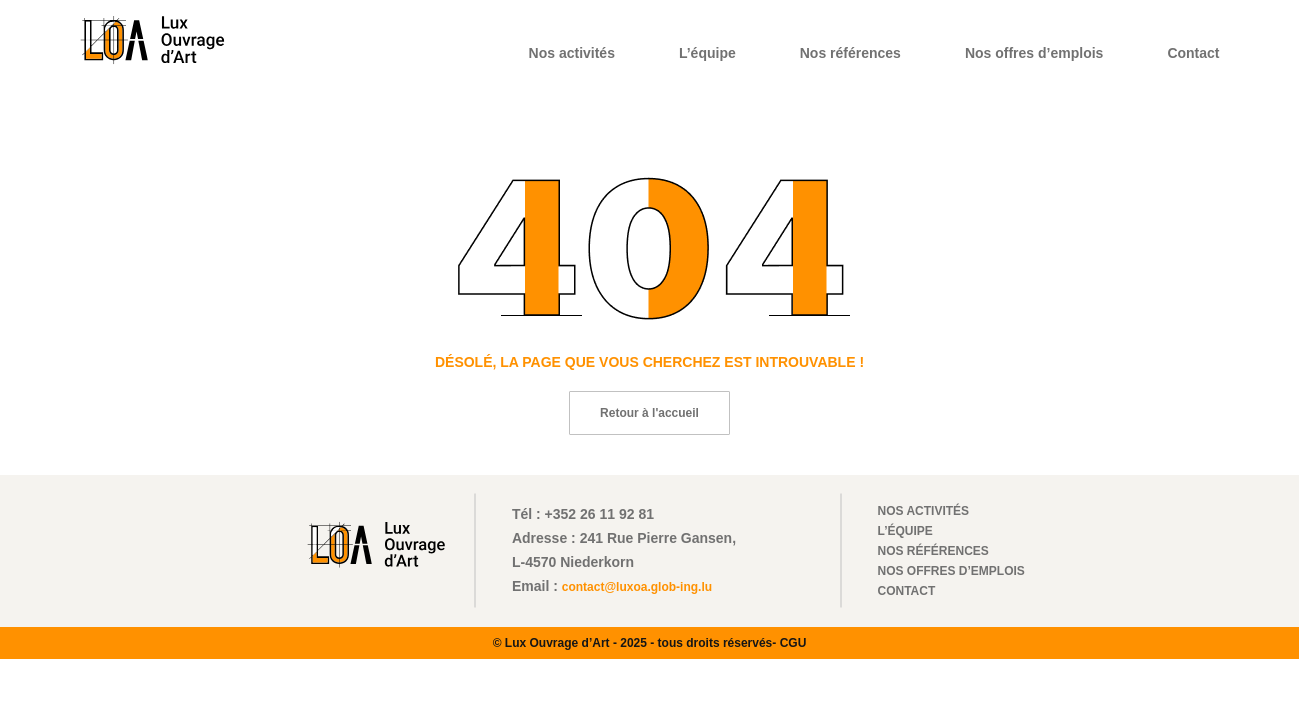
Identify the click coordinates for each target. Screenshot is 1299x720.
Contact (1193, 53)
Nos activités (572, 53)
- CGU (789, 643)
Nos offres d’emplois (1034, 53)
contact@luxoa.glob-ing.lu (637, 587)
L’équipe (707, 53)
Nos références (850, 53)
